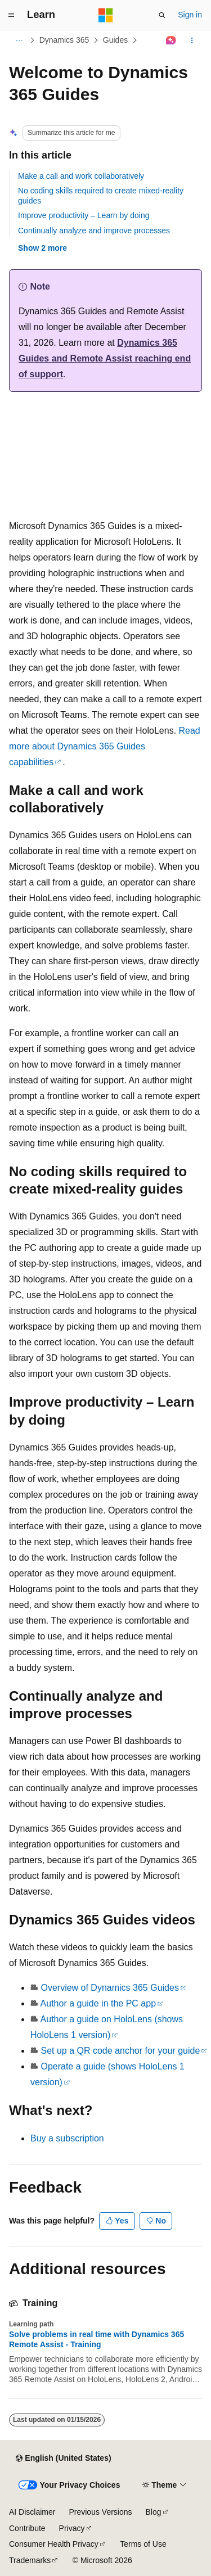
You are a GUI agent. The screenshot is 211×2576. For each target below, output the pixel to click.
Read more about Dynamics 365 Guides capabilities (104, 746)
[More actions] (192, 40)
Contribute (27, 2528)
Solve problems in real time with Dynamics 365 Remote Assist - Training (96, 2339)
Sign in (190, 14)
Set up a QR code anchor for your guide (120, 2050)
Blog (153, 2511)
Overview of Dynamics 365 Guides (109, 1987)
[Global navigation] (11, 15)
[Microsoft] (105, 15)
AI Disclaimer (32, 2511)
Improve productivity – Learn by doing (83, 215)
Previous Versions (100, 2511)
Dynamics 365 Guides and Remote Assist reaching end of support (105, 358)
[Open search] (162, 15)
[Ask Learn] (171, 40)
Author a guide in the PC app (98, 2003)
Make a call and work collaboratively (81, 175)
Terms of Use (143, 2543)
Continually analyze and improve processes (94, 230)
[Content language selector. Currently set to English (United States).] (63, 2458)
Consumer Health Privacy (53, 2543)
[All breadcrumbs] (19, 40)
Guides (115, 39)
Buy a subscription (67, 2138)
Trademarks (30, 2560)
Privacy (72, 2528)
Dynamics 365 (64, 39)
